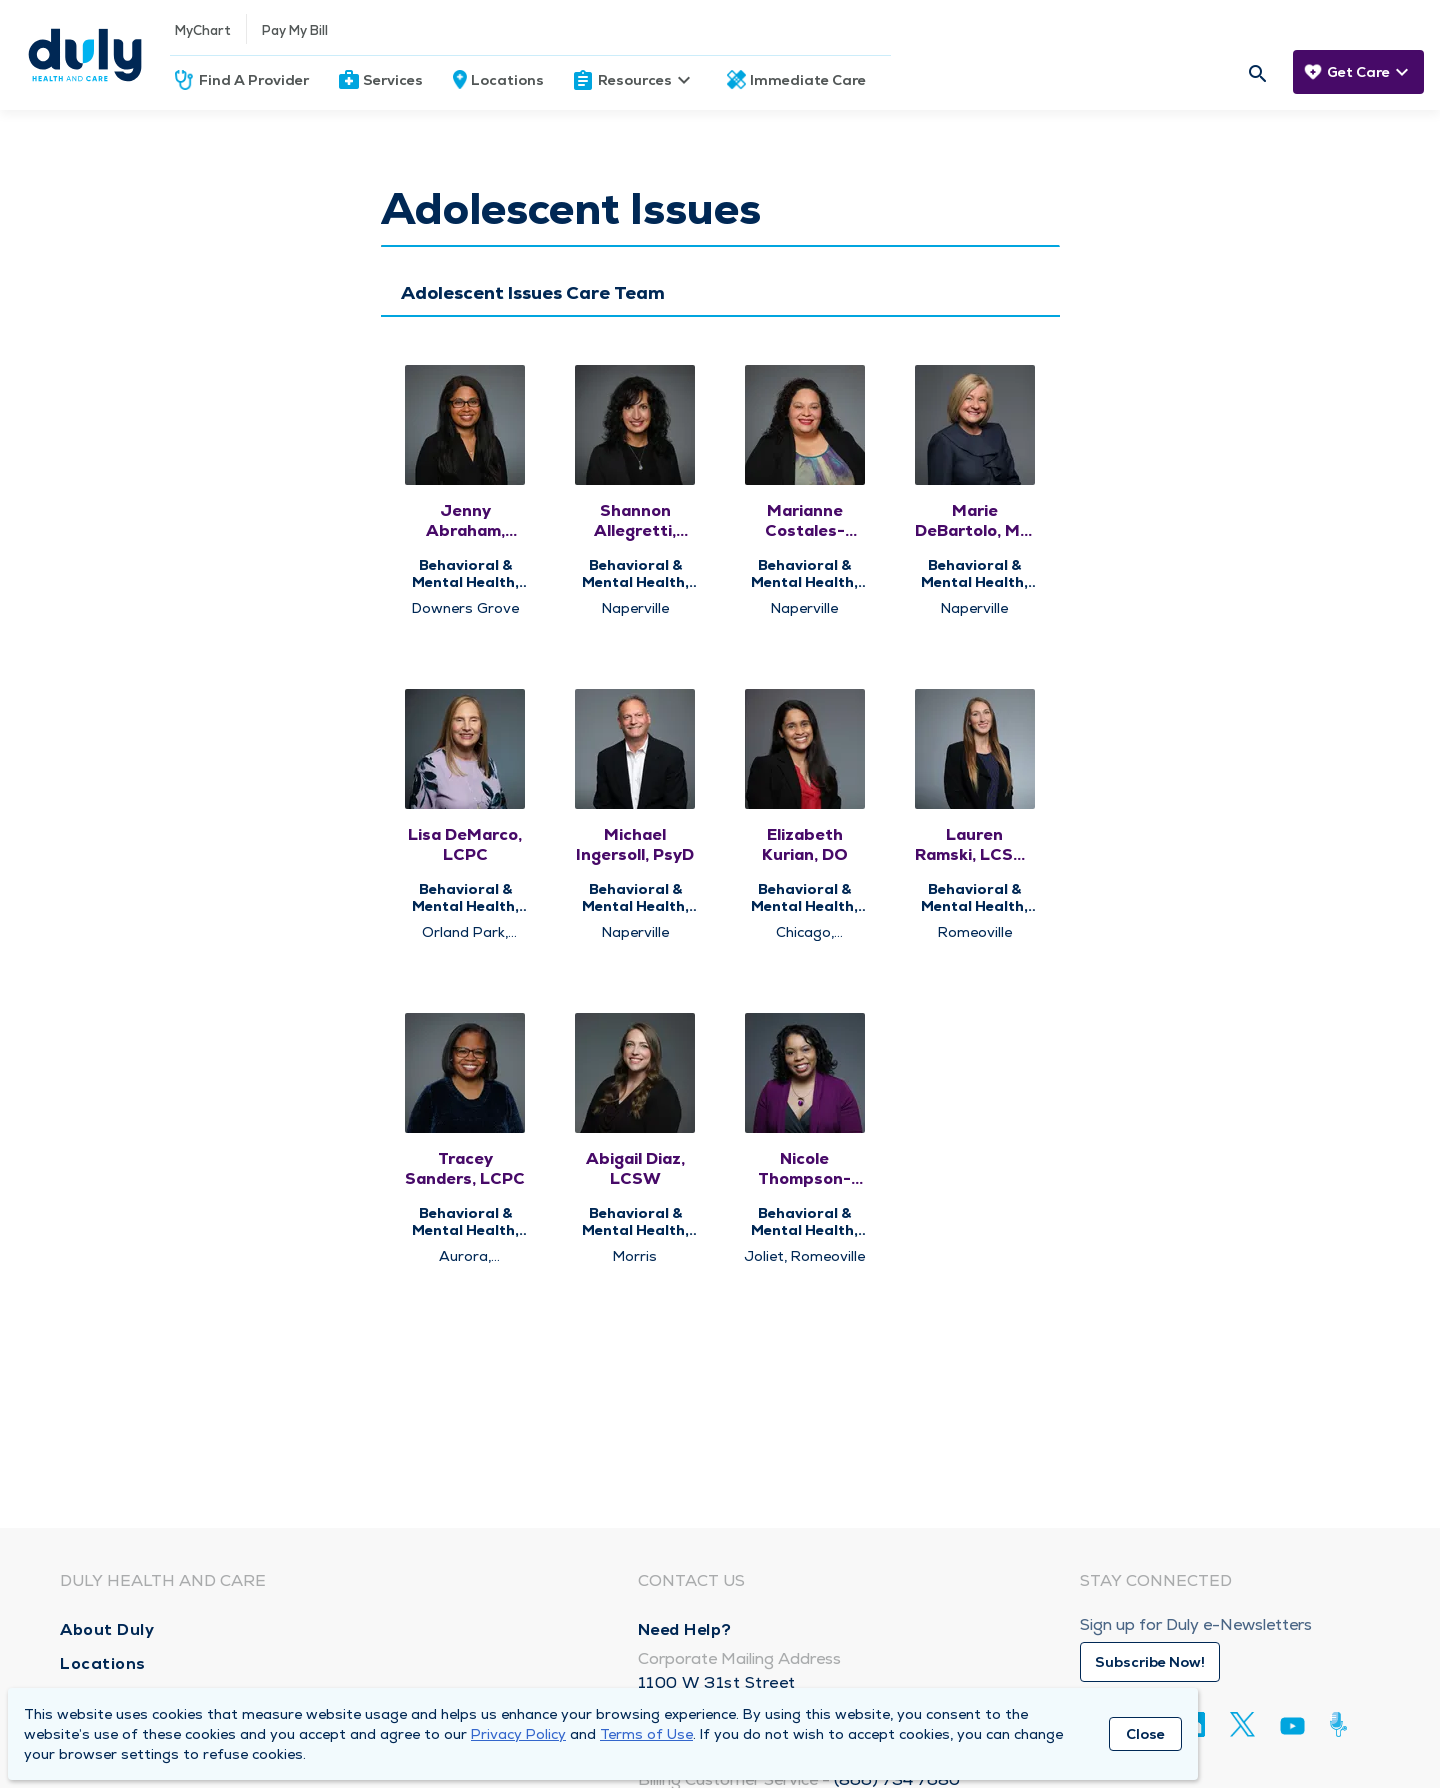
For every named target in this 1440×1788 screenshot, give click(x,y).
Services (393, 80)
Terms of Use (646, 1734)
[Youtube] (1292, 1729)
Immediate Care (808, 80)
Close (1145, 1734)
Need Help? (685, 1629)
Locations (507, 80)
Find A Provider (254, 80)
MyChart (203, 30)
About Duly (107, 1629)
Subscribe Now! (1150, 1662)
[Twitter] (1242, 1724)
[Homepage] (85, 55)
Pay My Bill (295, 30)
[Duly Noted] (1342, 1724)
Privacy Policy (518, 1734)
